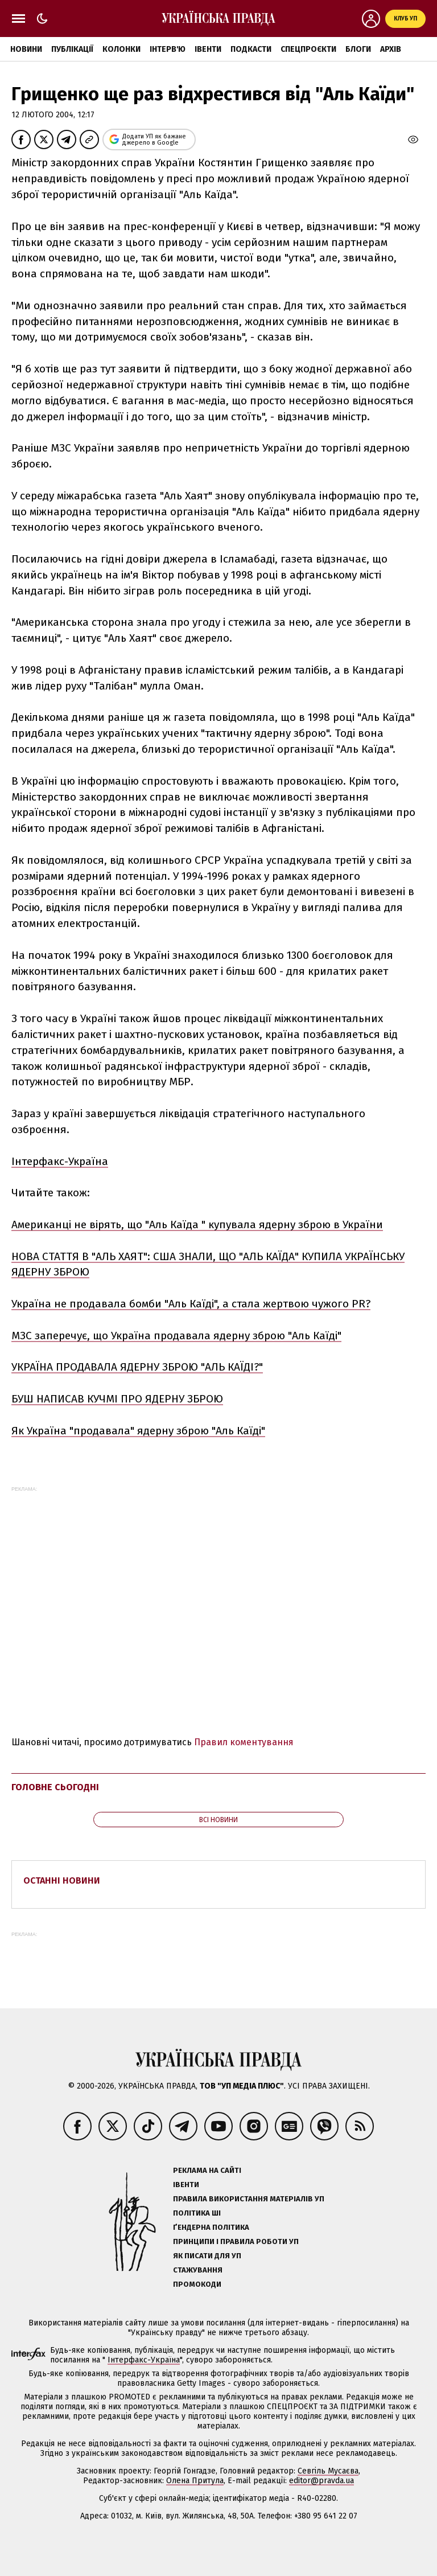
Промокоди (197, 2284)
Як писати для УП (207, 2255)
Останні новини (61, 1880)
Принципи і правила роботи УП (236, 2241)
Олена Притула (195, 2480)
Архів (390, 49)
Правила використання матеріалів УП (248, 2198)
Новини (26, 49)
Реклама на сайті (207, 2170)
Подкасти (250, 49)
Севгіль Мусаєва (328, 2471)
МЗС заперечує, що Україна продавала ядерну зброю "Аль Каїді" (176, 1335)
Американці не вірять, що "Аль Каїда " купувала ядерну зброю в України (197, 1224)
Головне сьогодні (55, 1787)
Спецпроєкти (308, 49)
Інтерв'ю (167, 49)
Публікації (72, 49)
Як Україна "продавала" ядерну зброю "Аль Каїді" (138, 1430)
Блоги (358, 49)
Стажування (197, 2270)
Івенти (208, 49)
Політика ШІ (197, 2213)
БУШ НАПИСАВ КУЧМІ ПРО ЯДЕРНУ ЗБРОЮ (117, 1398)
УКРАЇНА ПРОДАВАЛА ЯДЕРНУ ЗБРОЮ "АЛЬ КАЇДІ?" (137, 1366)
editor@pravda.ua (321, 2480)
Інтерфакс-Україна (59, 1161)
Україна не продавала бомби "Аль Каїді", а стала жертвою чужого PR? (190, 1303)
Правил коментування (244, 1742)
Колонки (121, 49)
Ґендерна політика (211, 2227)
